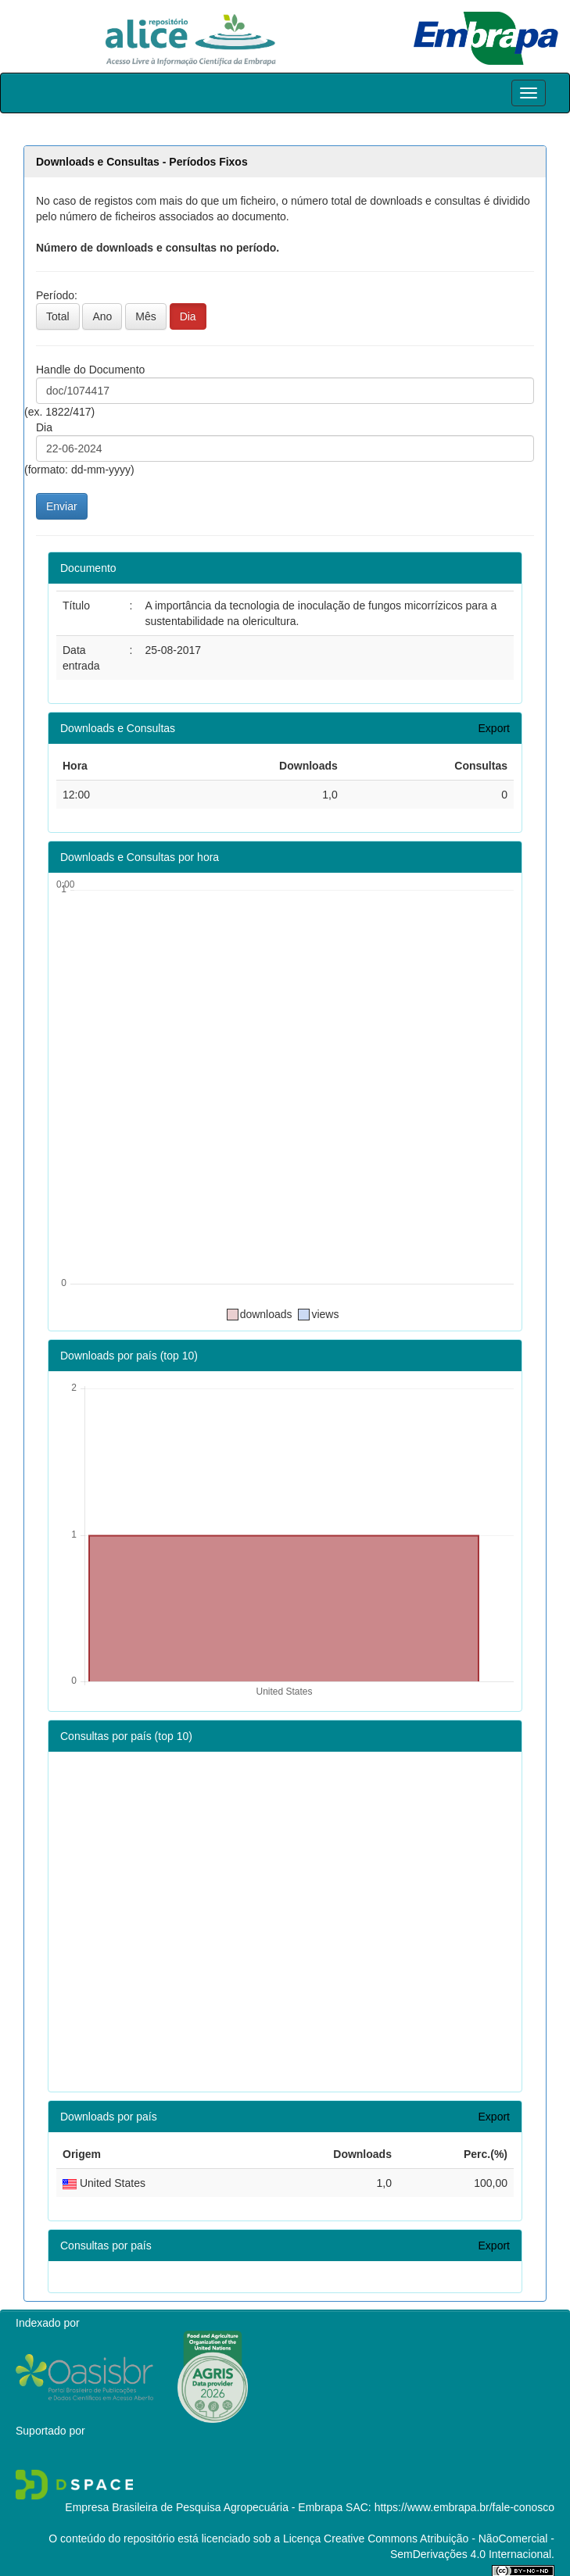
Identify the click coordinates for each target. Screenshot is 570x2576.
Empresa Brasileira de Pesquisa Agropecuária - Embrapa (203, 2507)
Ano (102, 316)
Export (494, 728)
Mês (145, 316)
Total (58, 316)
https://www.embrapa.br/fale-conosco (464, 2507)
